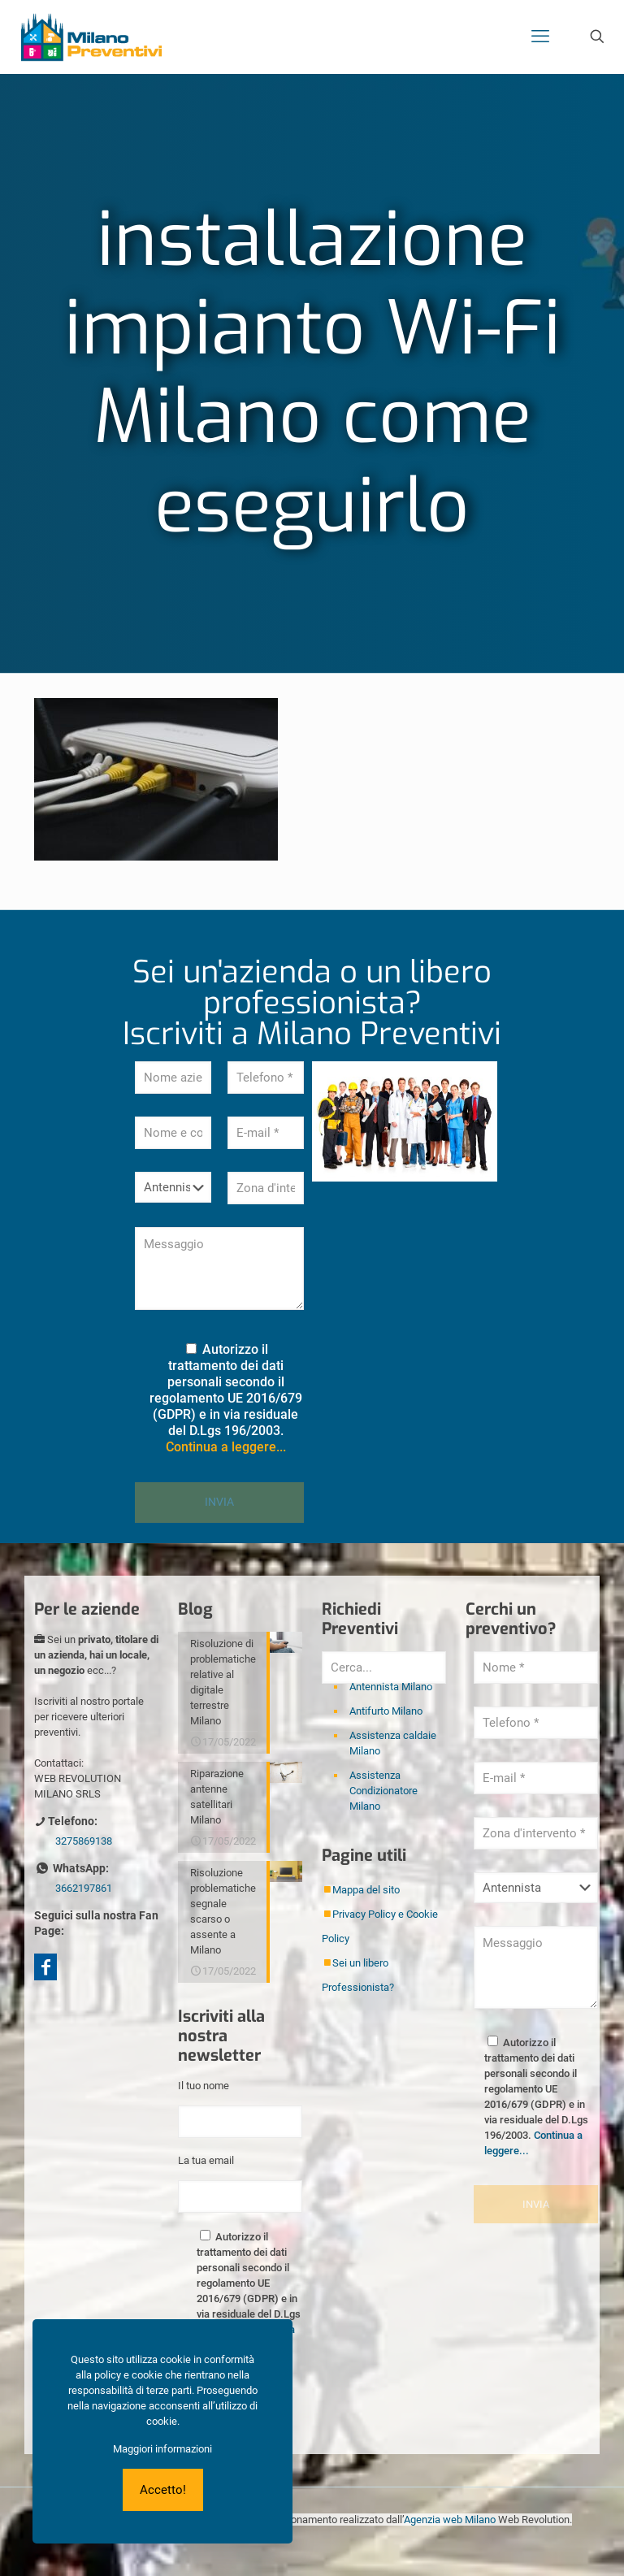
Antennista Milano (390, 1686)
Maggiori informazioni (162, 2449)
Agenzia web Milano (450, 2519)
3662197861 (83, 1888)
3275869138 (83, 1841)
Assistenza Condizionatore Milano (383, 1790)
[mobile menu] (540, 36)
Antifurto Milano (385, 1711)
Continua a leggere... (226, 1447)
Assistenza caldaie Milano (392, 1743)
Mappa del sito (366, 1890)
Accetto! (163, 2490)
